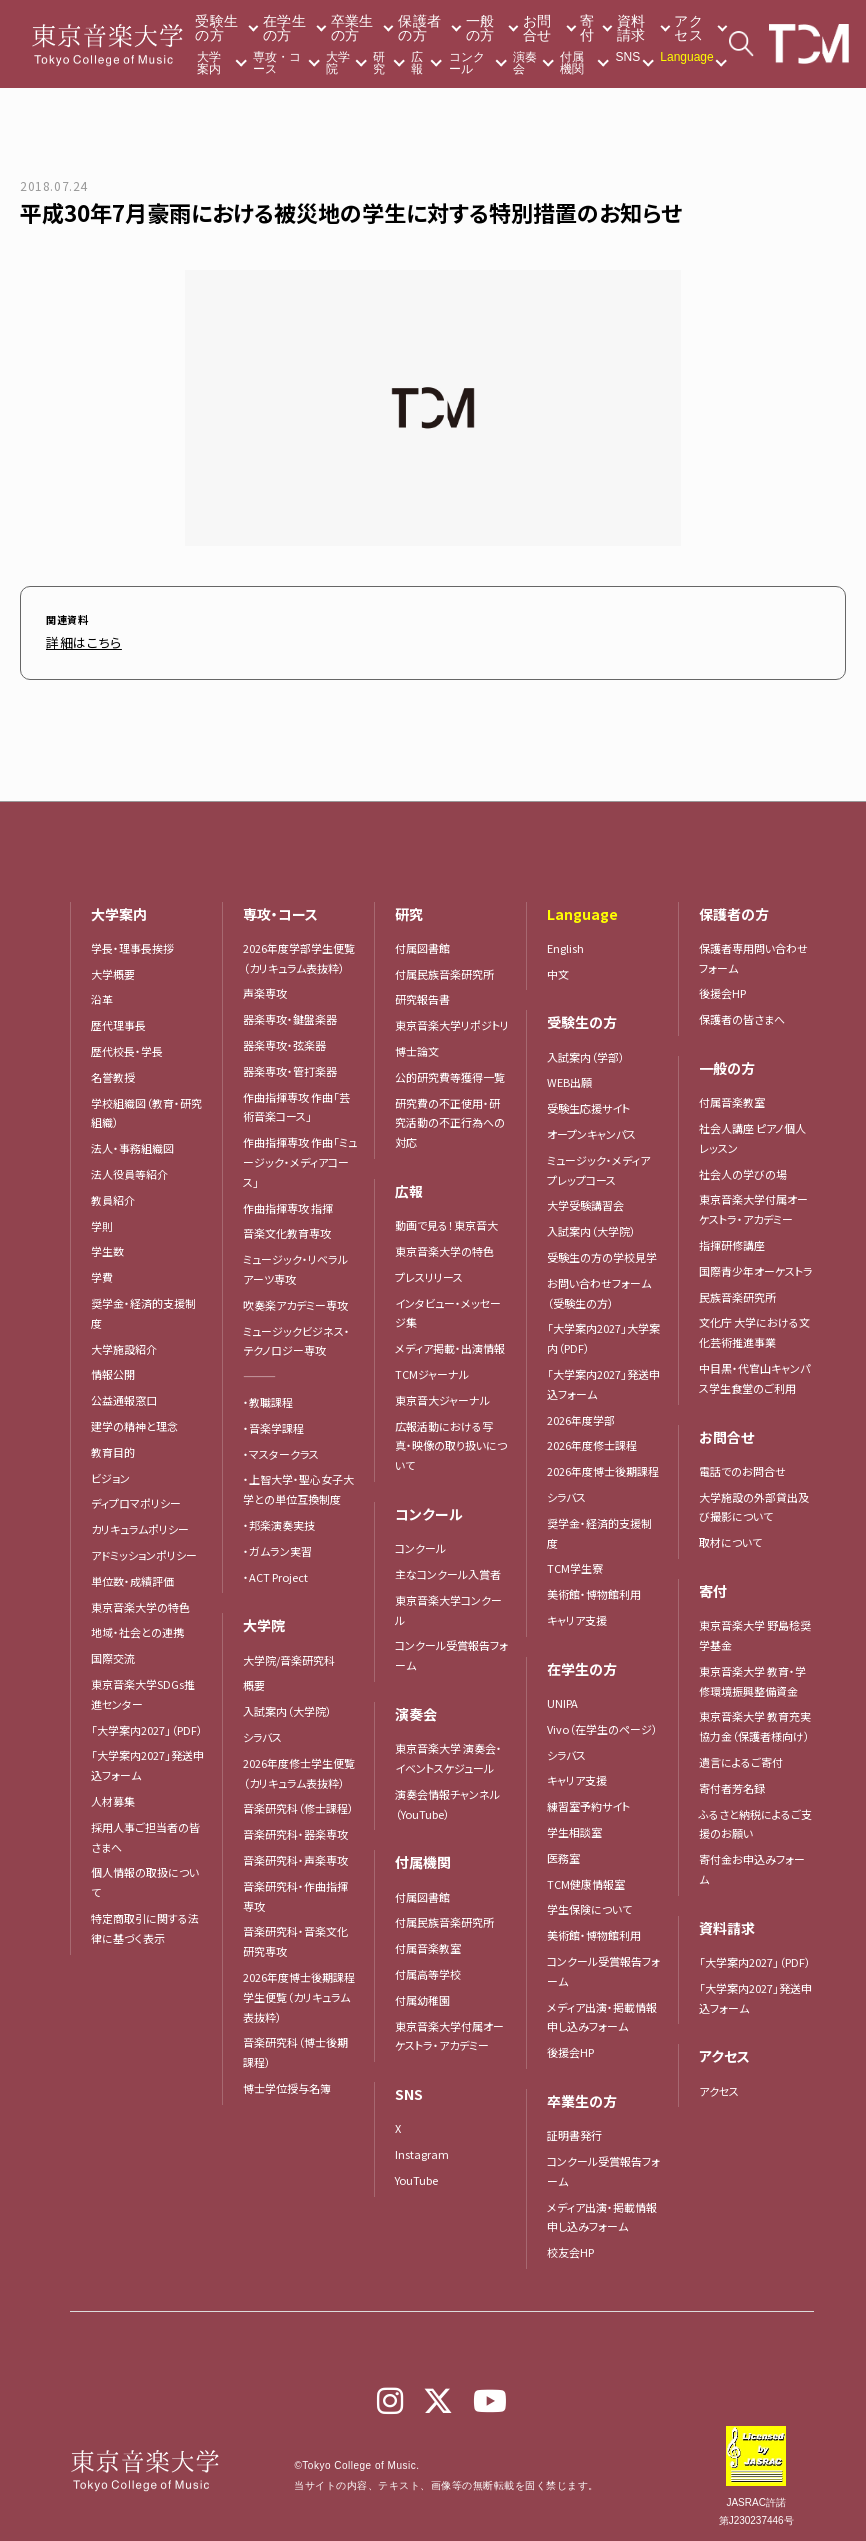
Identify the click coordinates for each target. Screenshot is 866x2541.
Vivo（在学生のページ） (602, 1724)
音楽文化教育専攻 (287, 1228)
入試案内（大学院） (287, 1706)
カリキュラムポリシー (140, 1524)
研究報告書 (422, 994)
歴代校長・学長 (127, 1046)
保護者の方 (419, 28)
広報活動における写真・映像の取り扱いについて (451, 1441)
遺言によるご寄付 (741, 1757)
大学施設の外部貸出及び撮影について (754, 1502)
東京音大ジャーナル (442, 1395)
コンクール (467, 63)
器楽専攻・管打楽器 (295, 1066)
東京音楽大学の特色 (140, 1602)
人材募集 (113, 1796)
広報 (417, 63)
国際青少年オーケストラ (756, 1266)
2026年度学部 (581, 1415)
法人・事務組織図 (132, 1143)
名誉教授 (113, 1072)
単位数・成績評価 (132, 1576)
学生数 (107, 1246)
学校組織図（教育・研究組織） (146, 1108)
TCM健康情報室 (586, 1879)
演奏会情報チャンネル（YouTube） (447, 1799)
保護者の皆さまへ (742, 1014)
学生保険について (589, 1904)
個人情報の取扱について (145, 1877)
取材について (730, 1537)
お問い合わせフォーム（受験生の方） (599, 1288)
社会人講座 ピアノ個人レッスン (752, 1133)
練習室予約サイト (588, 1801)
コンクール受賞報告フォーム (451, 1650)
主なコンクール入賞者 (448, 1569)
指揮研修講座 (732, 1240)
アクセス (688, 28)
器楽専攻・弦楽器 (290, 1040)
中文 (558, 969)
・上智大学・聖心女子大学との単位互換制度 (298, 1484)
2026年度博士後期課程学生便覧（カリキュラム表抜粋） (299, 1992)
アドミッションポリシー (144, 1550)
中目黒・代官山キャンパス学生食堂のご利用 (754, 1373)
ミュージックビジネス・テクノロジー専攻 (296, 1336)
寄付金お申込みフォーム (752, 1864)
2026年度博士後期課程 (603, 1466)
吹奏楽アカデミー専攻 (295, 1300)
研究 (379, 63)
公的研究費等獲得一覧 (450, 1072)
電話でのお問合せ (742, 1466)
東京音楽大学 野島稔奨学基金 (755, 1630)
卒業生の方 (352, 28)
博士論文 (417, 1046)
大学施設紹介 (124, 1344)
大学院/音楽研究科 (289, 1655)
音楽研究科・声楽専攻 (295, 1855)
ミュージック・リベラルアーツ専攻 (295, 1264)
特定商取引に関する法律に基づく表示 (145, 1923)
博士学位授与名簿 (287, 2083)
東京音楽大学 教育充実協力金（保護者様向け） (755, 1721)
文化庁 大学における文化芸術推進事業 (754, 1327)
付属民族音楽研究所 (444, 969)
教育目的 (113, 1447)
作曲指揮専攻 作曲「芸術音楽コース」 (296, 1102)
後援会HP (570, 2047)
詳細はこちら (76, 640)
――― (259, 1371)
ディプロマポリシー (136, 1498)
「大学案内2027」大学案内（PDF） (603, 1333)
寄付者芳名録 (732, 1783)
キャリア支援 (577, 1615)
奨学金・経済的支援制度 (143, 1308)
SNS (628, 57)
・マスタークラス (281, 1449)
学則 (102, 1221)
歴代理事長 (118, 1020)
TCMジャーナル (432, 1369)
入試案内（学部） (586, 1052)
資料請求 (631, 28)
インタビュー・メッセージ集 (448, 1308)
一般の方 (480, 28)
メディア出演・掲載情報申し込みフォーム (602, 2012)
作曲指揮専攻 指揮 (288, 1203)
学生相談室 (574, 1827)
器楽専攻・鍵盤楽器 (295, 1014)
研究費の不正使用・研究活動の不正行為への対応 (450, 1118)
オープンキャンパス (591, 1129)
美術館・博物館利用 (594, 1589)
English (565, 943)
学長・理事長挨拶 (132, 943)
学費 (102, 1272)
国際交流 (113, 1653)
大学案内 (209, 63)
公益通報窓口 (124, 1395)
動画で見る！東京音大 (446, 1220)
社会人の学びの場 (743, 1169)
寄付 (587, 28)
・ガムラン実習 (277, 1546)
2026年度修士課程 (592, 1440)
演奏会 (525, 63)
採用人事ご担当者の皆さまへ (145, 1832)
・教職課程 (268, 1397)
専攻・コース (277, 63)
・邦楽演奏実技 (279, 1520)
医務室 (563, 1853)
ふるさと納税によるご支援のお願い (755, 1819)
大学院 (338, 63)
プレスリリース (429, 1272)
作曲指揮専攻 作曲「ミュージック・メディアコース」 (300, 1157)
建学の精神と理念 (134, 1421)
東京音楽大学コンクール (448, 1605)
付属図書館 (422, 943)
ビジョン (110, 1473)
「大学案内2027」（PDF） (147, 1725)
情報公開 (113, 1369)
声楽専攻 (265, 988)
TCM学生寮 (575, 1563)
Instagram (422, 2149)
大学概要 (113, 969)
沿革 (102, 994)
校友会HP (570, 2247)
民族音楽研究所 (737, 1292)
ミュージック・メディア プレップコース (598, 1165)
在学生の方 (284, 28)
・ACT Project (275, 1572)
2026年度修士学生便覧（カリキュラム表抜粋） (299, 1768)
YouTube (416, 2175)
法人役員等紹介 (129, 1169)
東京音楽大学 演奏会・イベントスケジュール (448, 1753)
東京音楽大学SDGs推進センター (143, 1689)
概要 (254, 1680)
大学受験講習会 (585, 1200)
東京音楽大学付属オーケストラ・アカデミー (449, 2031)
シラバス (262, 1732)
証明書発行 (574, 2130)
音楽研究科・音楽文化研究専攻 (295, 1936)
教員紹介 (113, 1195)
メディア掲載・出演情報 (450, 1343)
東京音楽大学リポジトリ (452, 1020)
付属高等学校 (428, 1969)
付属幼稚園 (422, 1995)
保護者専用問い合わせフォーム (753, 953)
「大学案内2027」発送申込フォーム (147, 1760)
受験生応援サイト (588, 1103)
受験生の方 (216, 28)
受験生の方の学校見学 (602, 1252)
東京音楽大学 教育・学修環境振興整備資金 (752, 1676)
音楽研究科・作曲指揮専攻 (295, 1891)
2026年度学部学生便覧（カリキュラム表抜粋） (299, 953)
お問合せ (537, 28)
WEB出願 (569, 1077)
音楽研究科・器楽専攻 (295, 1829)
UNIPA (562, 1698)
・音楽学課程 (273, 1423)
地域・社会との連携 (137, 1627)
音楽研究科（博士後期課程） (295, 2047)
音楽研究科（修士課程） (298, 1803)
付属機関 (572, 63)
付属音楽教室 (428, 1943)
